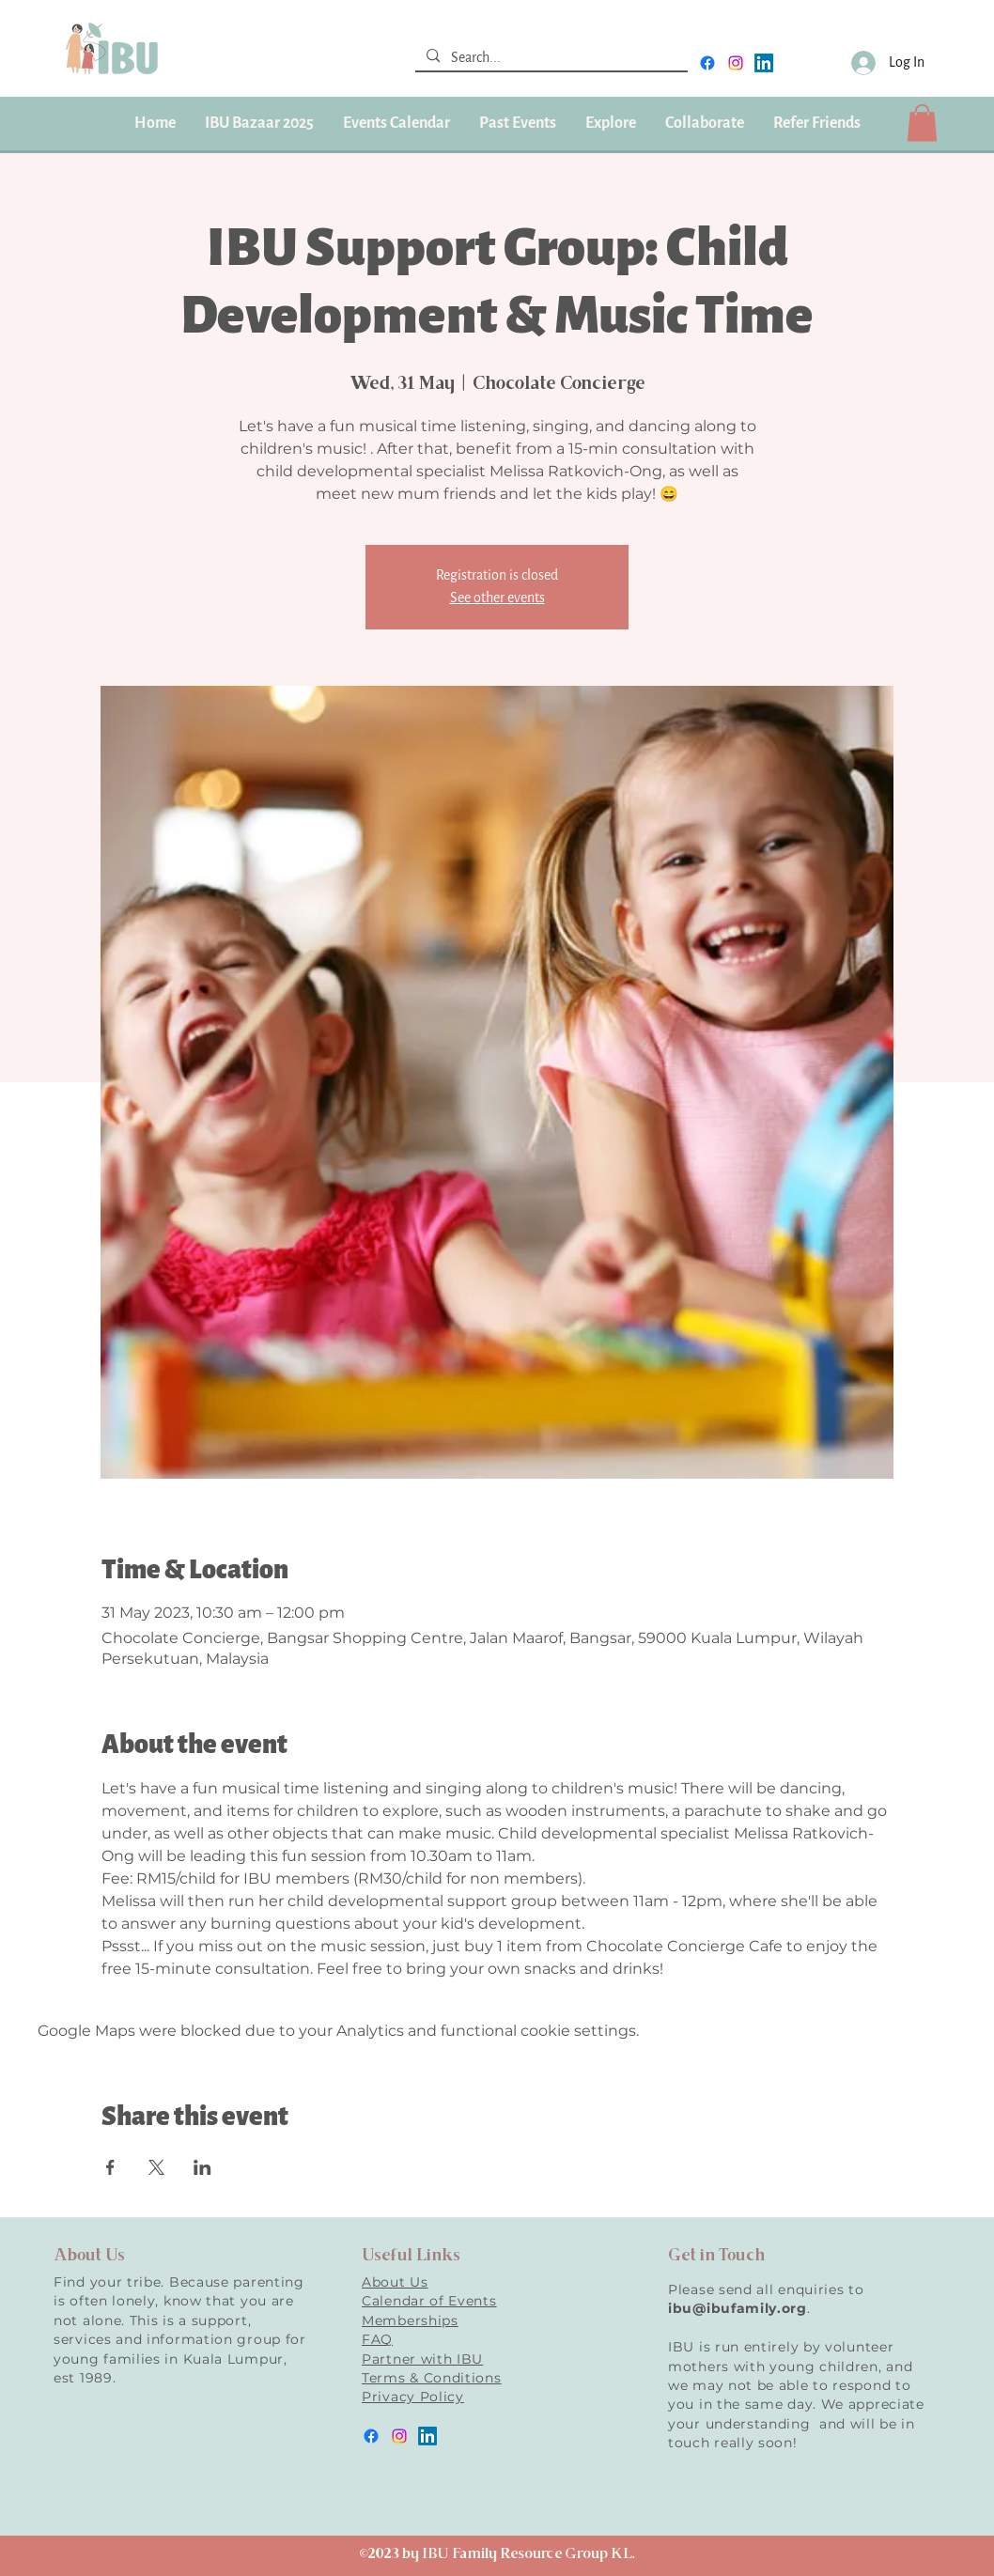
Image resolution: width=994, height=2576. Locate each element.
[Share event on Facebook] (110, 2167)
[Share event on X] (156, 2167)
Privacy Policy (413, 2396)
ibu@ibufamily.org (737, 2308)
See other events (497, 598)
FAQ (377, 2339)
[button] (517, 123)
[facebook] (707, 63)
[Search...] (549, 58)
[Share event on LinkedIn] (202, 2167)
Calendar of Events (429, 2300)
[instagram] (735, 63)
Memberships (410, 2320)
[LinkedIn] (763, 63)
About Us (395, 2281)
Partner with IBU (422, 2359)
